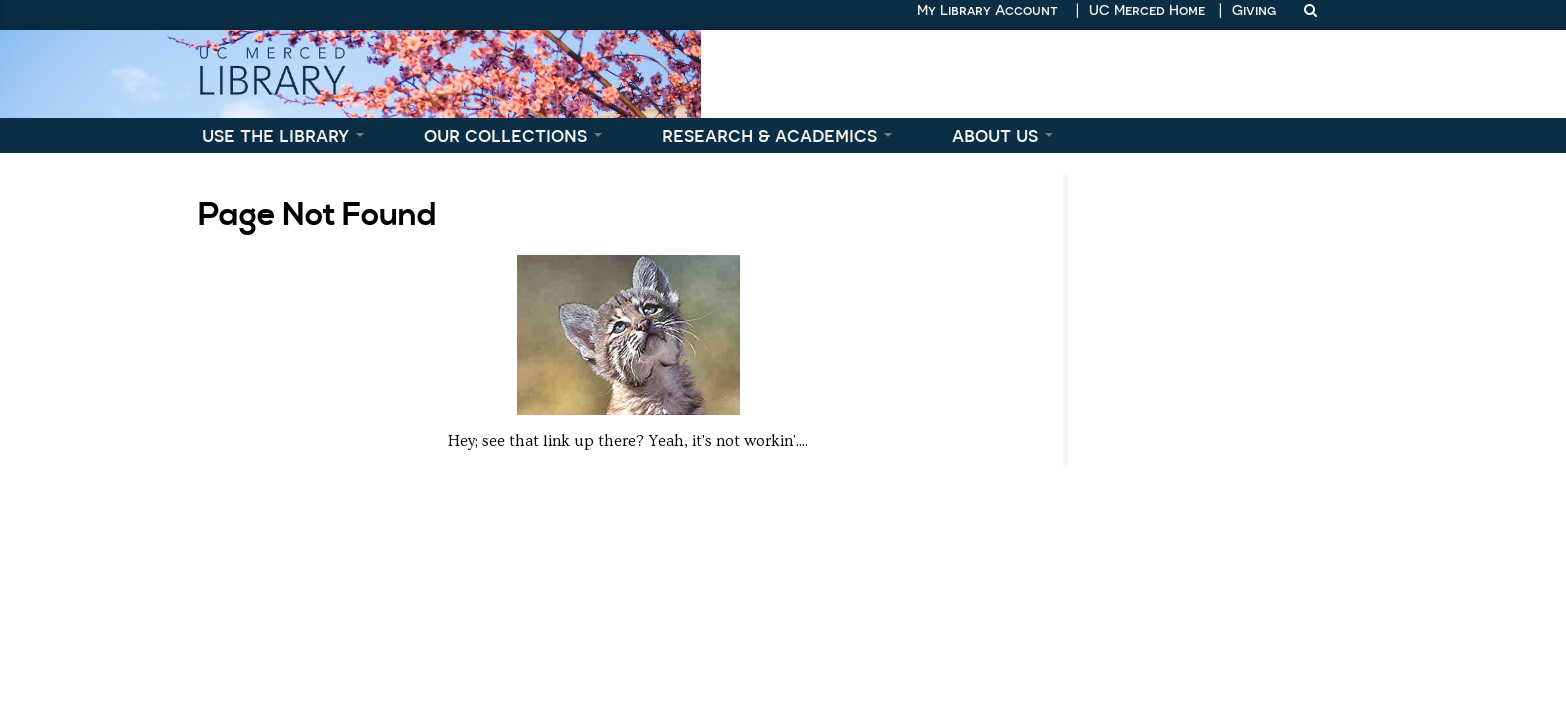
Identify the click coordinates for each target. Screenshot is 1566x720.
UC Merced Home (1147, 10)
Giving (1254, 10)
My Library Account (987, 10)
